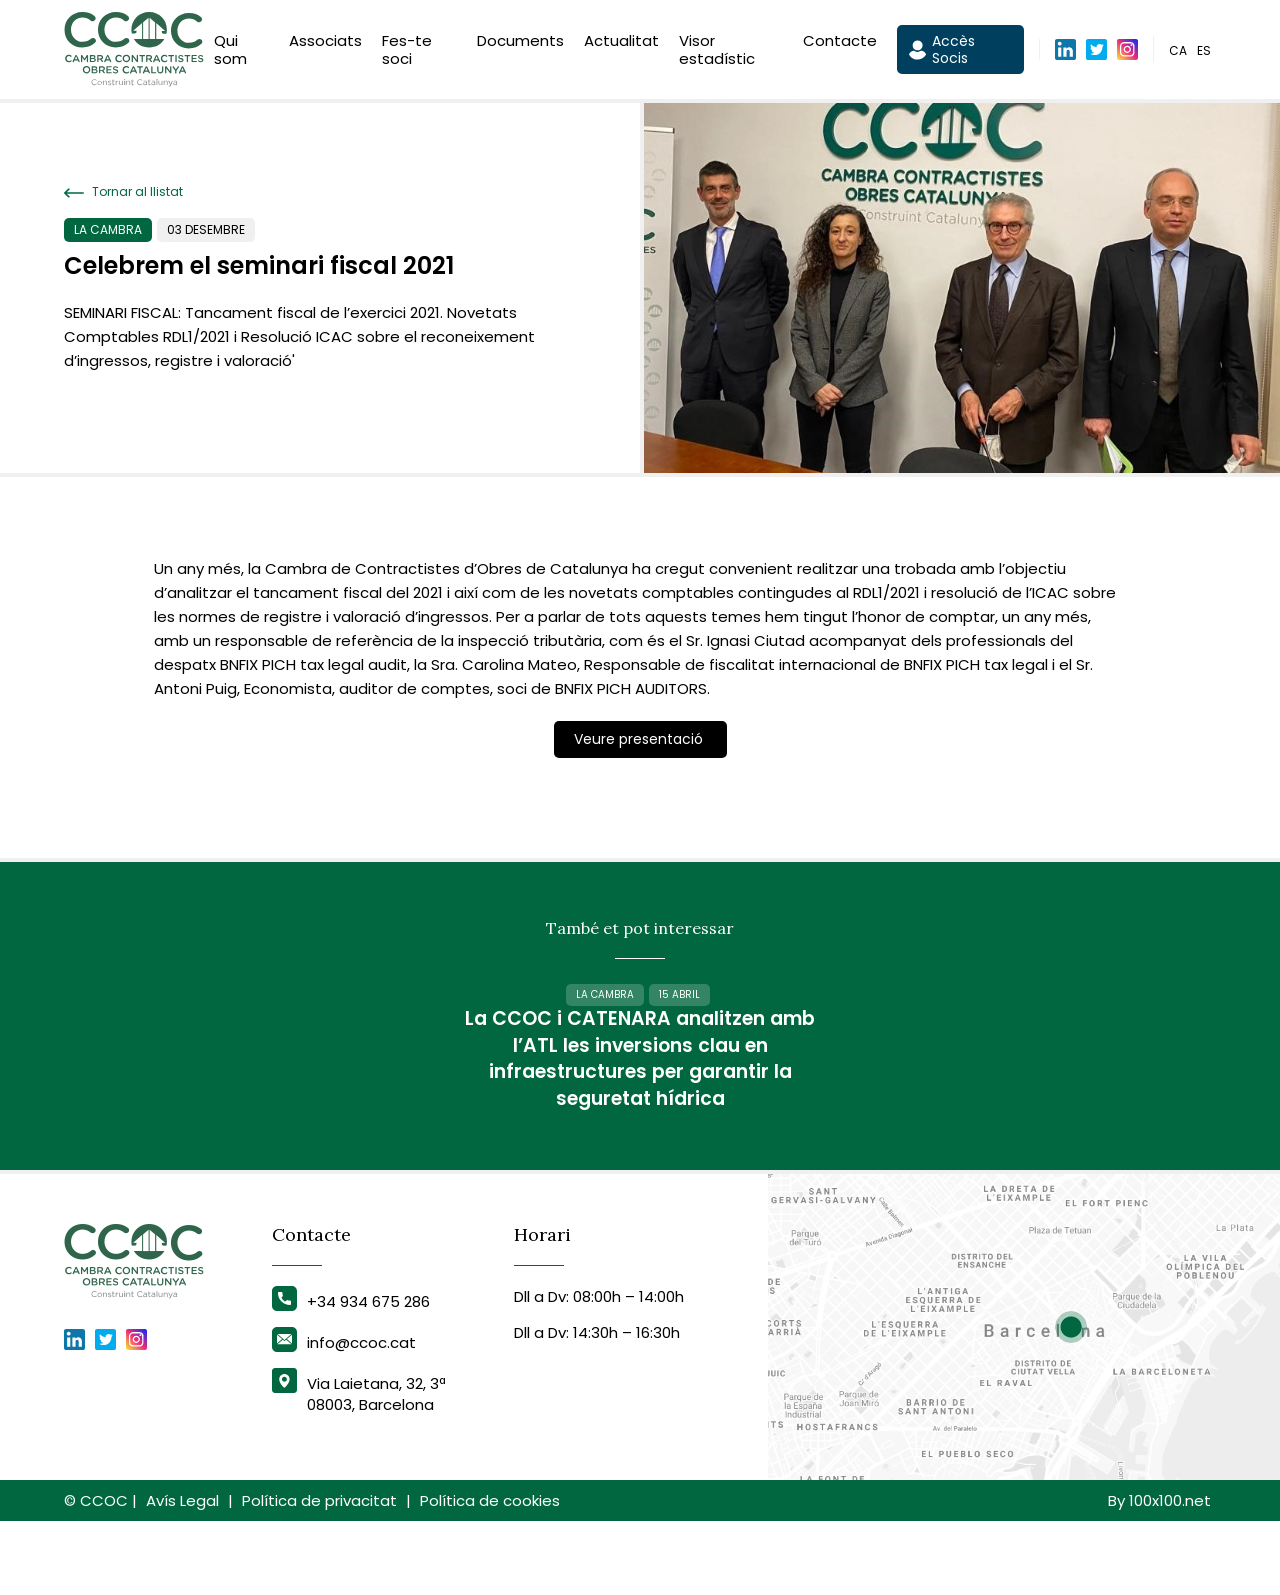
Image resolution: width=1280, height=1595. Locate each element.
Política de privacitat (319, 1574)
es (1204, 53)
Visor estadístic (717, 52)
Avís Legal (182, 1574)
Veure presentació (640, 739)
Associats (325, 43)
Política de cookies (490, 1574)
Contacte (840, 43)
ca (1178, 53)
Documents (520, 43)
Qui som (230, 52)
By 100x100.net (1159, 1574)
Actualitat (621, 43)
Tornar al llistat (123, 192)
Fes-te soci (407, 52)
